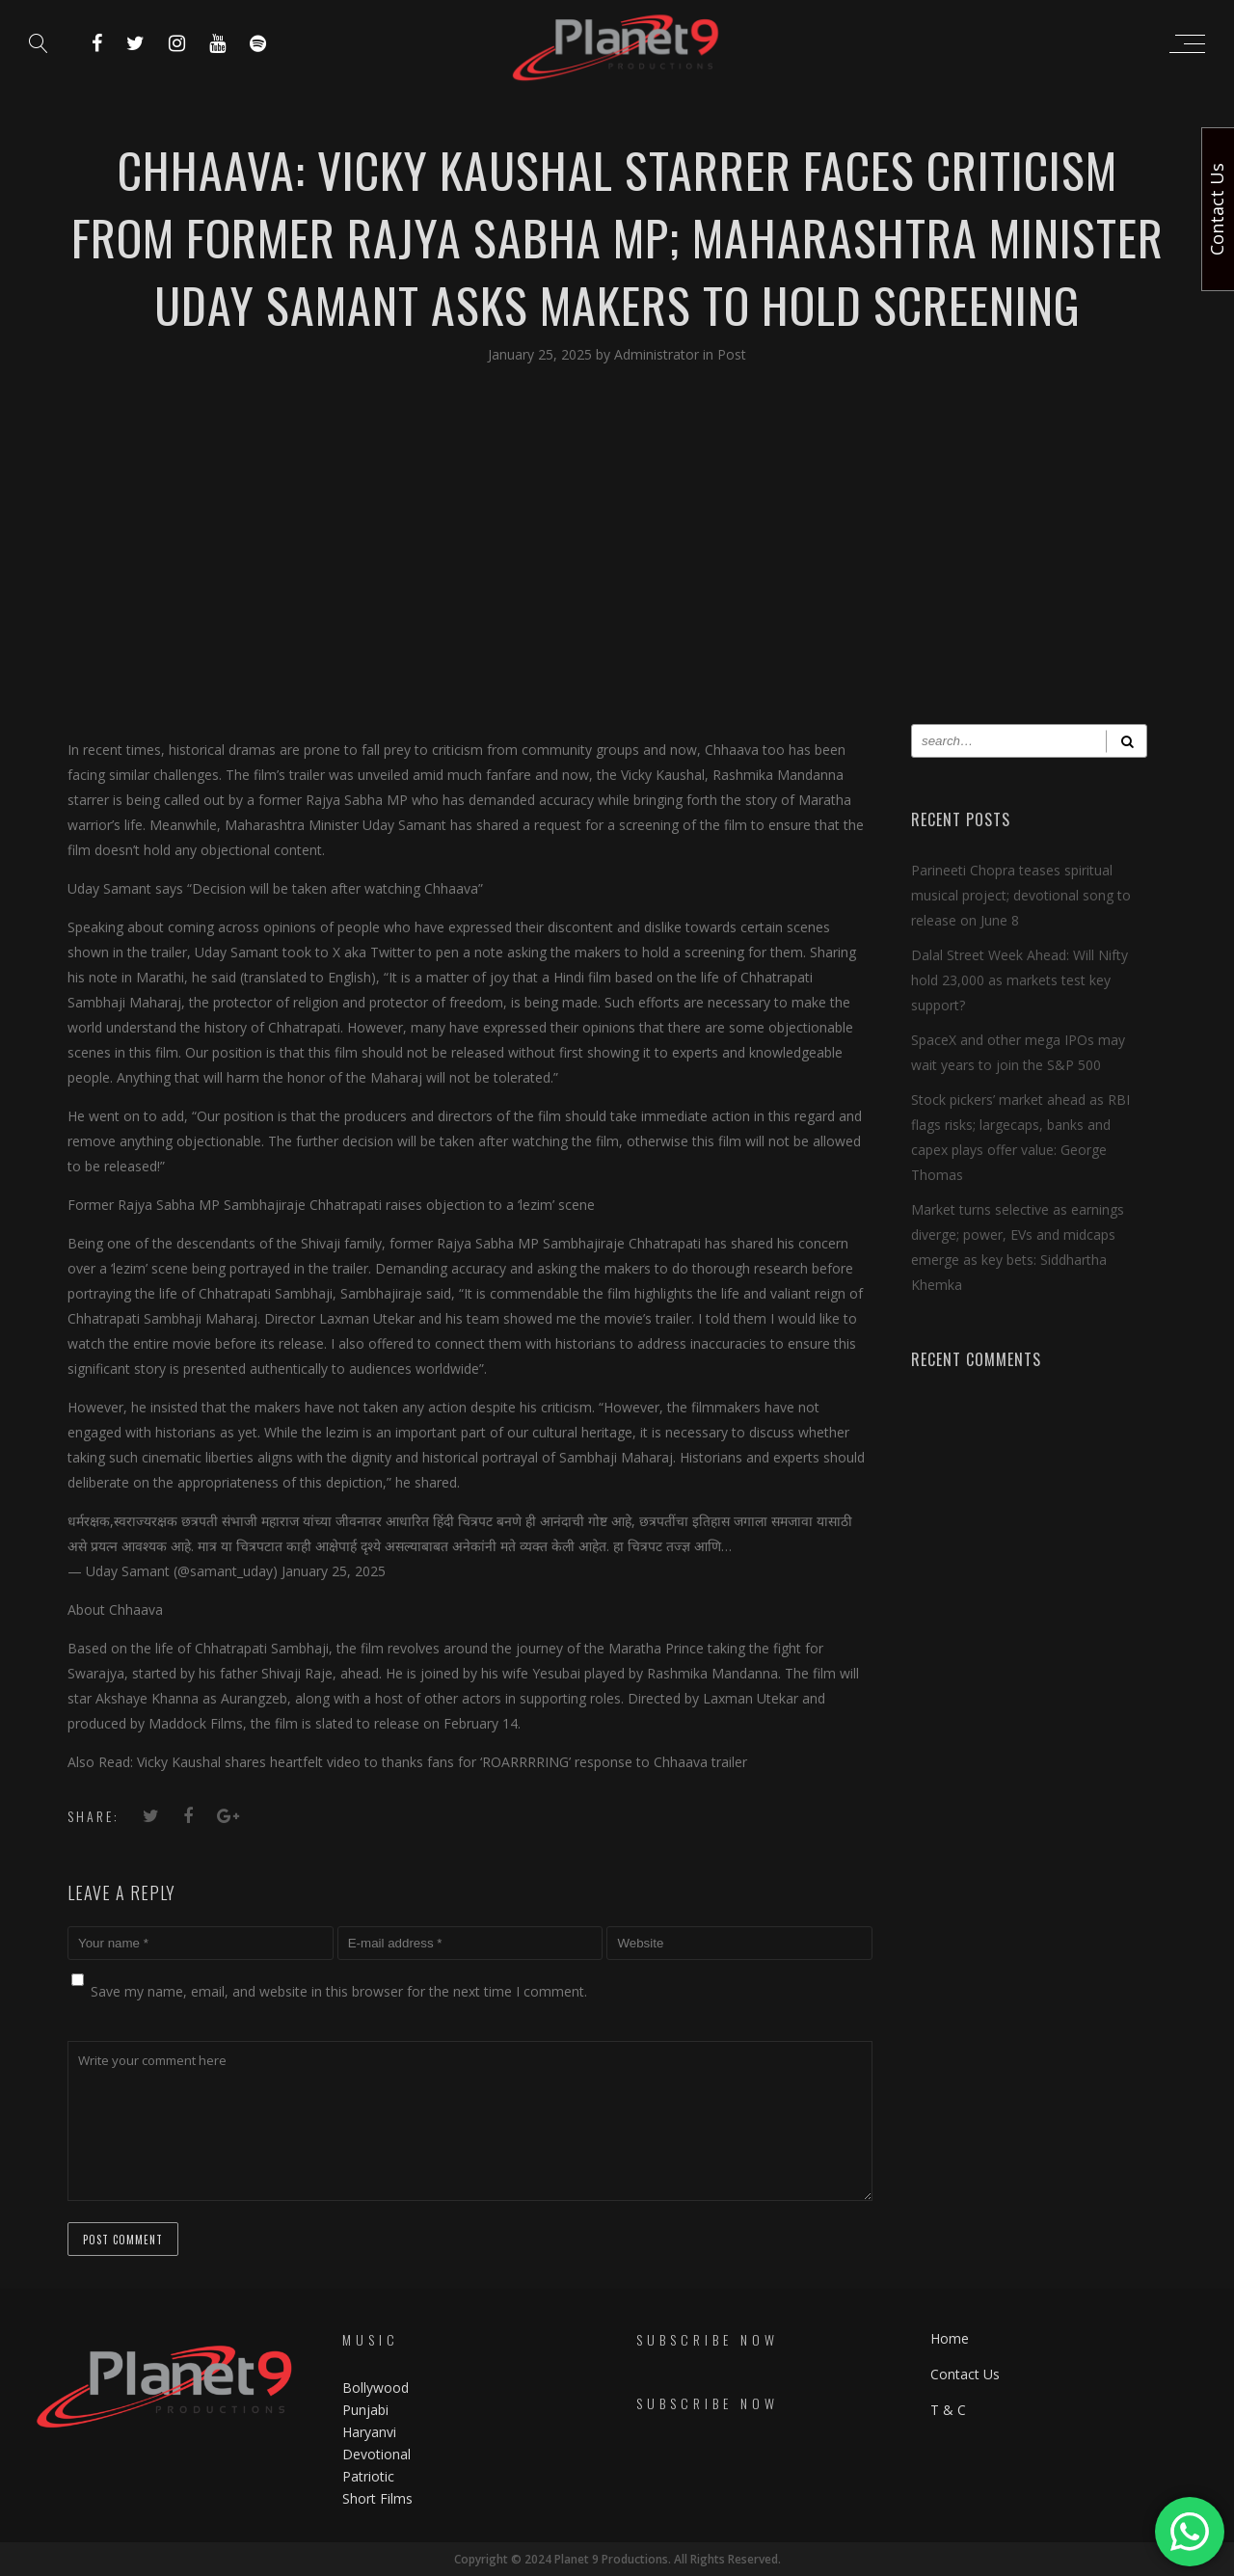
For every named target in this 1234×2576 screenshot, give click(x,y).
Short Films (377, 2498)
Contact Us (965, 2374)
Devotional (376, 2454)
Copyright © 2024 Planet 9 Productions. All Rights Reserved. (617, 2559)
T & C (948, 2410)
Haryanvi (369, 2432)
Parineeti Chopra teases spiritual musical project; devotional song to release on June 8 (1021, 895)
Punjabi (365, 2410)
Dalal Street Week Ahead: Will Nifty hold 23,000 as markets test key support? (1019, 980)
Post (731, 354)
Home (949, 2338)
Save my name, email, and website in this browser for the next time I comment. (339, 1991)
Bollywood (375, 2387)
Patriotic (370, 2476)
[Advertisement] (617, 560)
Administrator (658, 354)
